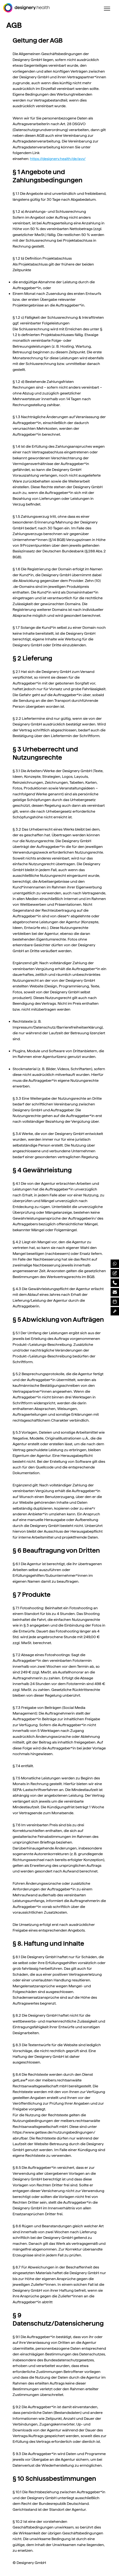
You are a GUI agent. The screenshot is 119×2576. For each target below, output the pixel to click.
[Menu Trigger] (107, 8)
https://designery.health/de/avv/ (58, 158)
